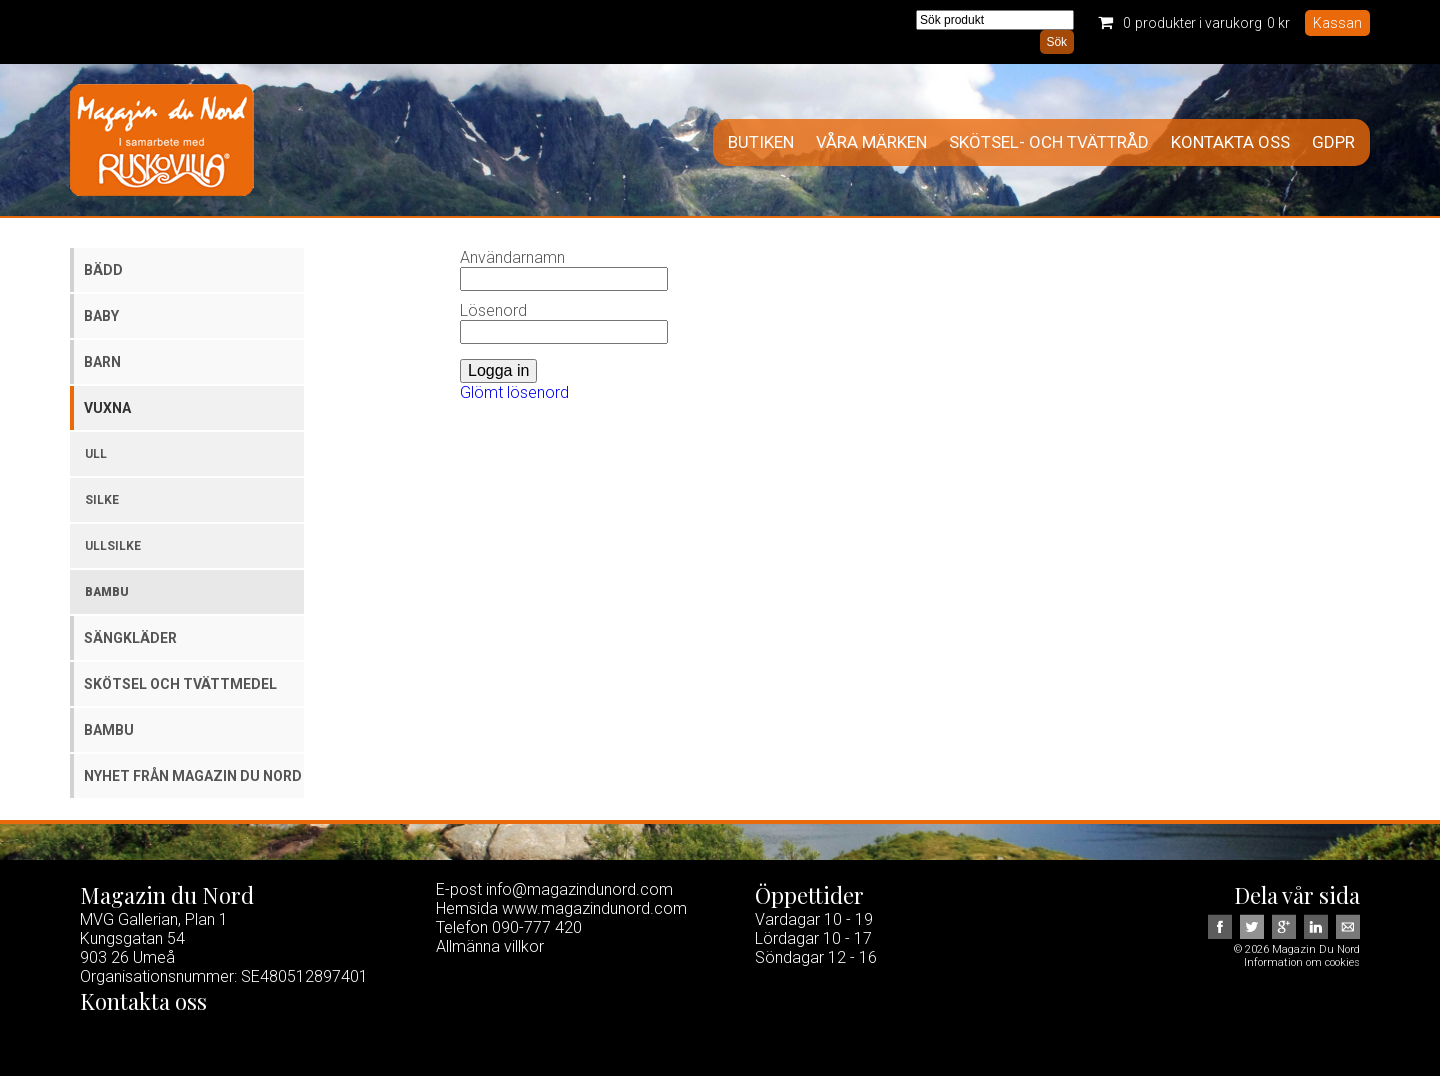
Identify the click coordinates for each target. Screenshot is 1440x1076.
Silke (102, 500)
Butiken (761, 142)
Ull (96, 454)
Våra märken (871, 142)
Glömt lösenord (514, 392)
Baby (101, 316)
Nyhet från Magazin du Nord (193, 776)
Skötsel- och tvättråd (1049, 142)
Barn (102, 362)
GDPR (1333, 142)
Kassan (1337, 23)
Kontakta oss (1230, 142)
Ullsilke (113, 546)
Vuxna (107, 408)
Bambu (107, 592)
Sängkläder (130, 638)
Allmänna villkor (490, 946)
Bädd (103, 270)
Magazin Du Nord (162, 140)
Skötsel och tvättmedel (180, 684)
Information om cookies (1302, 962)
